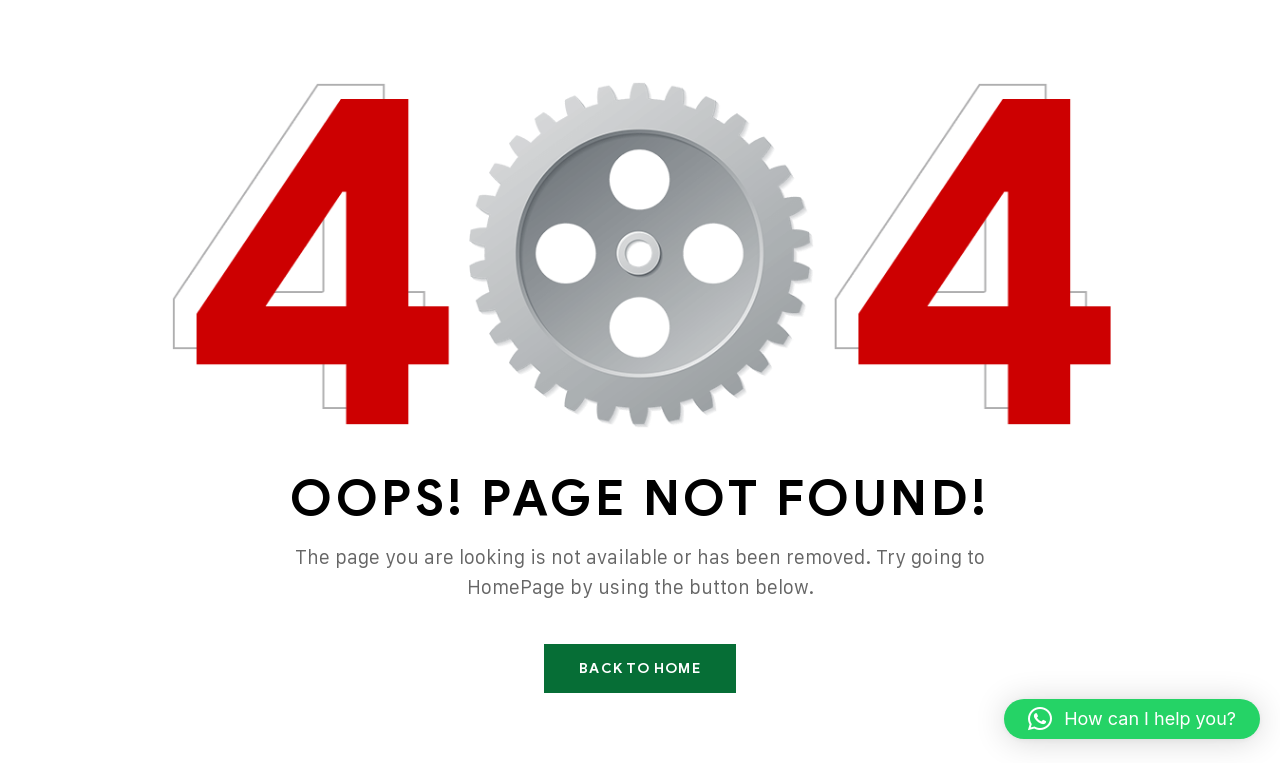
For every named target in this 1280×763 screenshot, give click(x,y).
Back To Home (639, 668)
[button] (1132, 719)
